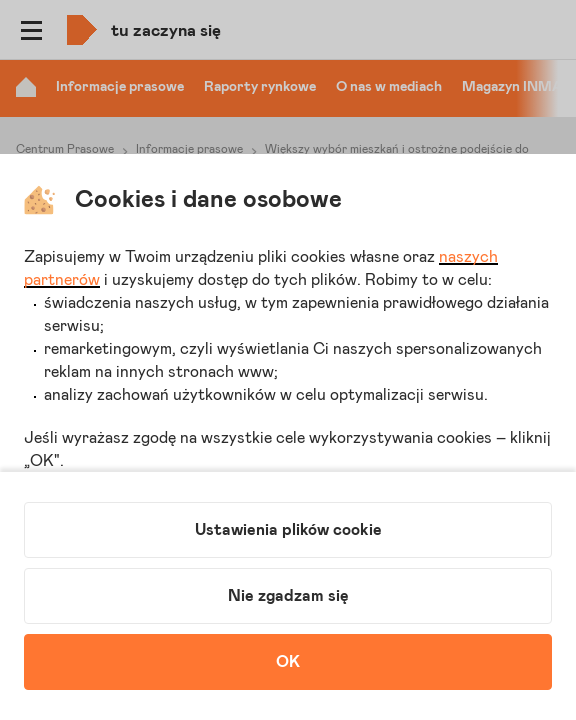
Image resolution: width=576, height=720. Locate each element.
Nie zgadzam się (288, 596)
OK (288, 662)
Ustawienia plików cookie (288, 530)
